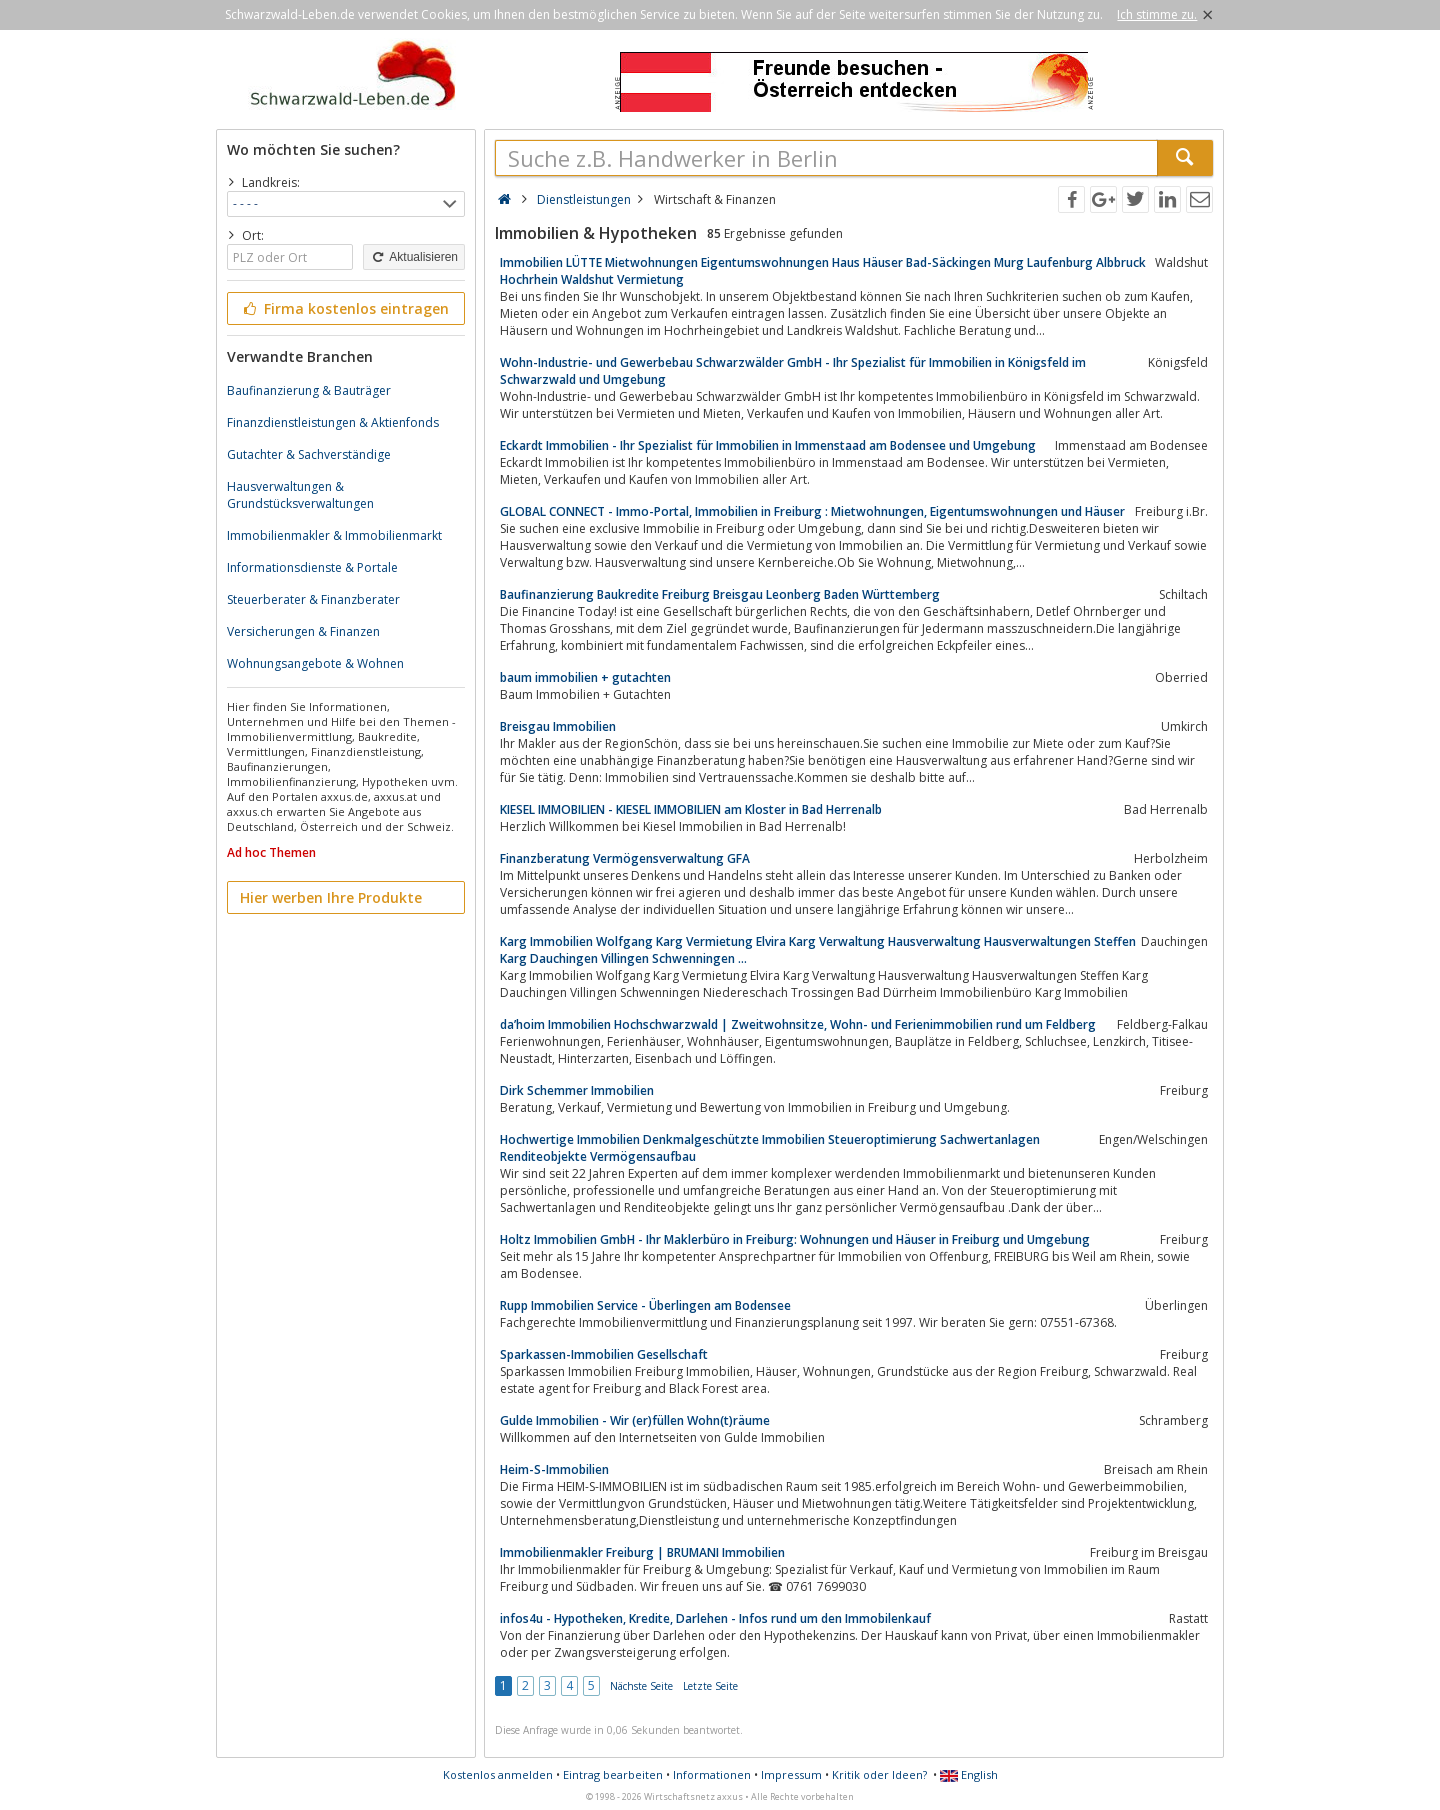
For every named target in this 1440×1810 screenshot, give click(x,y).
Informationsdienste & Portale (312, 567)
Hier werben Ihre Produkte (331, 897)
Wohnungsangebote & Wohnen (315, 663)
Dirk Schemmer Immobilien (577, 1090)
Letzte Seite (710, 1686)
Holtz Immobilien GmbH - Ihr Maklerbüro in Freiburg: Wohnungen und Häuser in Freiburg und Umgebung (795, 1239)
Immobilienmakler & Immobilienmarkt (334, 535)
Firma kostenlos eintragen (344, 308)
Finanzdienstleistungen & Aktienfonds (333, 422)
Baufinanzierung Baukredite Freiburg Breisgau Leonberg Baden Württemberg (720, 594)
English (969, 1774)
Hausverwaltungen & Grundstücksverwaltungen (300, 495)
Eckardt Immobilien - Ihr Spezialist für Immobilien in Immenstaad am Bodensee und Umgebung (768, 445)
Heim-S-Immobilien (554, 1469)
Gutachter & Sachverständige (309, 454)
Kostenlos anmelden (498, 1774)
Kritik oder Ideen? (879, 1774)
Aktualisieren (414, 257)
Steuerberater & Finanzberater (313, 599)
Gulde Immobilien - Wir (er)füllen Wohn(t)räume (635, 1420)
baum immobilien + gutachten (585, 677)
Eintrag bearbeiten (613, 1774)
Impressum (791, 1774)
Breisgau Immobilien (558, 726)
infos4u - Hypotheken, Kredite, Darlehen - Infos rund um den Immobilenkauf (715, 1618)
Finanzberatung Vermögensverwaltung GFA (625, 858)
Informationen (712, 1774)
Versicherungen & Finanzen (303, 631)
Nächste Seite (641, 1686)
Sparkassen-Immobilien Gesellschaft (604, 1354)
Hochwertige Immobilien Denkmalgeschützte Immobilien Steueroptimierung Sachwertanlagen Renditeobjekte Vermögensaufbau (770, 1148)
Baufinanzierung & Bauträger (309, 390)
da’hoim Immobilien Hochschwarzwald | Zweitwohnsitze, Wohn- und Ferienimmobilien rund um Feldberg (798, 1024)
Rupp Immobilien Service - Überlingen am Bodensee (645, 1305)
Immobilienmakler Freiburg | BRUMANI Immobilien (642, 1552)
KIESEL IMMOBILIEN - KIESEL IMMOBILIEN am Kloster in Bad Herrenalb (691, 809)
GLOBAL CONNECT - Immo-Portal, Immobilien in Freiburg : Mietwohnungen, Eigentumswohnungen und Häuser (812, 511)
